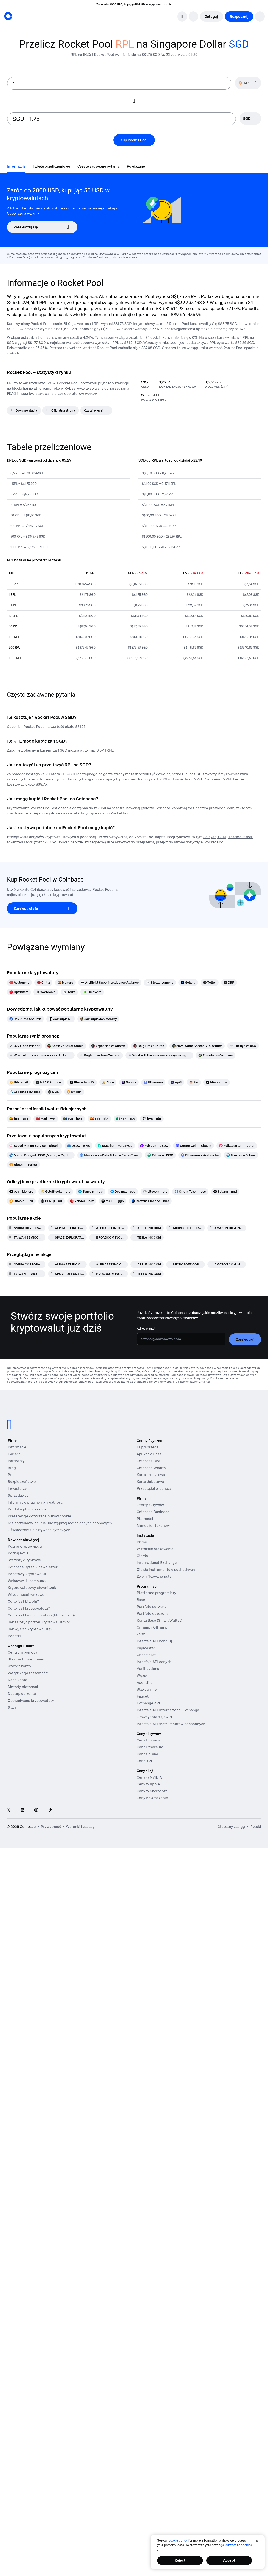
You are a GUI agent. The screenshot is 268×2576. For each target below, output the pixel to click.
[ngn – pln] (125, 1118)
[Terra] (69, 992)
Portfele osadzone (153, 1613)
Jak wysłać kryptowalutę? (30, 1629)
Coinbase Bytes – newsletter (33, 1567)
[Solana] (188, 982)
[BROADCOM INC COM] (108, 1237)
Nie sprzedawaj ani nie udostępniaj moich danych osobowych (60, 1523)
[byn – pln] (152, 1118)
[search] (182, 16)
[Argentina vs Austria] (108, 1045)
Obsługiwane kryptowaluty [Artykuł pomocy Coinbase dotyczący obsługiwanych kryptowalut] (31, 1700)
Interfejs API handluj (154, 1641)
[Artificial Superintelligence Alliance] (109, 982)
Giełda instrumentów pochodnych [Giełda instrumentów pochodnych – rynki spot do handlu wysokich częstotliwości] (166, 1569)
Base (141, 1600)
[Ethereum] (153, 1082)
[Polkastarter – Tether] (236, 1145)
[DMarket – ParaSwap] (115, 1145)
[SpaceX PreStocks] (25, 1091)
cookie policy (178, 2540)
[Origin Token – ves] (190, 1191)
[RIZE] (53, 1091)
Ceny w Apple (148, 1784)
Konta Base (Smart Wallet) (159, 1620)
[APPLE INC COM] (147, 1228)
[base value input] (119, 83)
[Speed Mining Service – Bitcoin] (34, 1145)
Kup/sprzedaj (148, 1447)
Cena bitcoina (148, 1740)
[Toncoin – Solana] (241, 1155)
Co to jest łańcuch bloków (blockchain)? (41, 1615)
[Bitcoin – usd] (21, 1201)
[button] (260, 16)
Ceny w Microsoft (152, 1791)
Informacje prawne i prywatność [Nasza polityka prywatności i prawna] (35, 1502)
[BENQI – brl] (51, 1201)
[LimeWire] (92, 992)
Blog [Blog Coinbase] (12, 1468)
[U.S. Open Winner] (24, 1045)
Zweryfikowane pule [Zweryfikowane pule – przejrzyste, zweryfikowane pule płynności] (154, 1576)
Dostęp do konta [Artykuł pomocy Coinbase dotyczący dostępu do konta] (22, 1693)
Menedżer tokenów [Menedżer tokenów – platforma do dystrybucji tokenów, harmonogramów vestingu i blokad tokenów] (153, 1525)
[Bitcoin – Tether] (23, 1164)
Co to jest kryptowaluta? (29, 1608)
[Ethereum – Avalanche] (199, 1155)
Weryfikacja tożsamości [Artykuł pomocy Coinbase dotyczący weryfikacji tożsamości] (28, 1673)
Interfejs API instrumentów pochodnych (171, 1724)
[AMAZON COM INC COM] (226, 1228)
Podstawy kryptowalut (27, 1574)
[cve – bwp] (73, 1118)
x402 (141, 1634)
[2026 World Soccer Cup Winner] (197, 1045)
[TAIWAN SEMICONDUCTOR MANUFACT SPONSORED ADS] (26, 1237)
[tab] (16, 166)
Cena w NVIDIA (149, 1777)
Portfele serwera (151, 1606)
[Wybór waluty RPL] (248, 83)
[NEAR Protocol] (48, 1082)
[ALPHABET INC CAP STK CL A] (67, 1228)
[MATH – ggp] (112, 1201)
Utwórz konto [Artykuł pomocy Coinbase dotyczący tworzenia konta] (19, 1666)
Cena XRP (145, 1761)
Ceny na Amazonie (152, 1798)
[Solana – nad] (225, 1191)
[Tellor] (210, 982)
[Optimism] (19, 992)
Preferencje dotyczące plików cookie (39, 1516)
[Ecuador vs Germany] (215, 1055)
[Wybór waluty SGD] (250, 118)
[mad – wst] (45, 1118)
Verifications (148, 1668)
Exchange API (148, 1703)
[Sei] (194, 1082)
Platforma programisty (156, 1593)
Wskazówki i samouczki (28, 1581)
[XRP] (229, 982)
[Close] (256, 2540)
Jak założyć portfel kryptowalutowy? (39, 1622)
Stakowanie (147, 1689)
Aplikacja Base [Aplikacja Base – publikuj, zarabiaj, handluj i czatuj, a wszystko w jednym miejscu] (149, 1454)
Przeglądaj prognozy (154, 1488)
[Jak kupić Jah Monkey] (98, 1019)
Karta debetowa (150, 1481)
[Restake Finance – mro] (150, 1201)
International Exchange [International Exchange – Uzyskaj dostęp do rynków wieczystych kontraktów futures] (157, 1562)
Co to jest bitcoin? (23, 1601)
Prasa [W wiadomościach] (12, 1475)
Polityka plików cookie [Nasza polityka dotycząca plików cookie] (27, 1509)
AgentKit (144, 1682)
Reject (180, 2560)
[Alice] (107, 1082)
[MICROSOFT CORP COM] (185, 1228)
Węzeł (142, 1675)
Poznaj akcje (18, 1553)
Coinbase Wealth (151, 1468)
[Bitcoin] (74, 1091)
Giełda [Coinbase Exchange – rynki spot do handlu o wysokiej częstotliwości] (142, 1556)
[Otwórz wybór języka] (193, 16)
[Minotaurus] (216, 1082)
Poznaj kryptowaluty (25, 1546)
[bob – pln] (99, 1118)
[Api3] (176, 1082)
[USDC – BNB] (78, 1145)
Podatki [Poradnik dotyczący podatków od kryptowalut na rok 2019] (14, 1636)
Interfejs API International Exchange (168, 1710)
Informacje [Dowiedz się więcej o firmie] (17, 1447)
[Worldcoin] (45, 992)
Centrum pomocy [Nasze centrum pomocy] (22, 1652)
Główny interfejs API (154, 1717)
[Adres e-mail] (181, 1339)
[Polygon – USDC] (154, 1145)
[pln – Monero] (21, 1191)
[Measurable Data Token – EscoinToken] (109, 1155)
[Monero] (65, 982)
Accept (229, 2560)
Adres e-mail (146, 1329)
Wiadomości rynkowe (26, 1594)
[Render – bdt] (81, 1201)
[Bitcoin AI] (19, 1082)
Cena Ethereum (150, 1747)
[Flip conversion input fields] (134, 101)
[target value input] (130, 119)
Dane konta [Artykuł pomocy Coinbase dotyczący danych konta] (17, 1680)
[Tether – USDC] (160, 1155)
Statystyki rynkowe (24, 1560)
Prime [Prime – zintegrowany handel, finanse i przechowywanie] (142, 1542)
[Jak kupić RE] (60, 1019)
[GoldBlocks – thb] (55, 1191)
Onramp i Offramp (152, 1627)
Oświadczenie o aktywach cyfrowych (39, 1530)
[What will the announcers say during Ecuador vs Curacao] (159, 1055)
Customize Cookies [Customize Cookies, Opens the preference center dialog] (238, 2545)
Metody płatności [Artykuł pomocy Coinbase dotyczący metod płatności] (23, 1687)
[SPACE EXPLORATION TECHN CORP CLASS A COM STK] (67, 1237)
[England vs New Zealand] (100, 1055)
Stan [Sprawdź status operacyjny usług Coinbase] (12, 1707)
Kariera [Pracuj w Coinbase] (14, 1454)
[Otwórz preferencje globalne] (213, 1826)
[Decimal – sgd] (123, 1191)
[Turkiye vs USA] (243, 1045)
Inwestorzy (17, 1488)
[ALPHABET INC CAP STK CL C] (108, 1228)
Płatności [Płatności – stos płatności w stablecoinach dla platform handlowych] (145, 1519)
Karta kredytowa (151, 1475)
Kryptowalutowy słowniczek (32, 1587)
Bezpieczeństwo (22, 1481)
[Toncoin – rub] (90, 1191)
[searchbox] (250, 118)
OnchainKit (146, 1655)
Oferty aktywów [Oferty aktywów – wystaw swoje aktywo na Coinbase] (150, 1505)
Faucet (143, 1696)
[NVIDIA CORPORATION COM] (26, 1228)
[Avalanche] (19, 982)
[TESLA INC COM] (147, 1237)
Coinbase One (148, 1461)
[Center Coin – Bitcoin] (193, 1145)
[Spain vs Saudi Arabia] (65, 1045)
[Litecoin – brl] (155, 1191)
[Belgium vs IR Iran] (149, 1045)
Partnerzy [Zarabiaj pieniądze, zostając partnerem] (16, 1461)
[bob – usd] (19, 1118)
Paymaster (146, 1648)
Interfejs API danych (154, 1662)
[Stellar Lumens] (160, 982)
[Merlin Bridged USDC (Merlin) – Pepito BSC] (41, 1155)
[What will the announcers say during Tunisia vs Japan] (41, 1055)
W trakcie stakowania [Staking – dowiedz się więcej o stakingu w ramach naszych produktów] (155, 1549)
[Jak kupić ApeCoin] (25, 1019)
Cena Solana (147, 1754)
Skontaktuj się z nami (26, 1659)
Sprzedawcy (18, 1495)
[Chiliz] (43, 982)
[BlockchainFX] (82, 1082)
